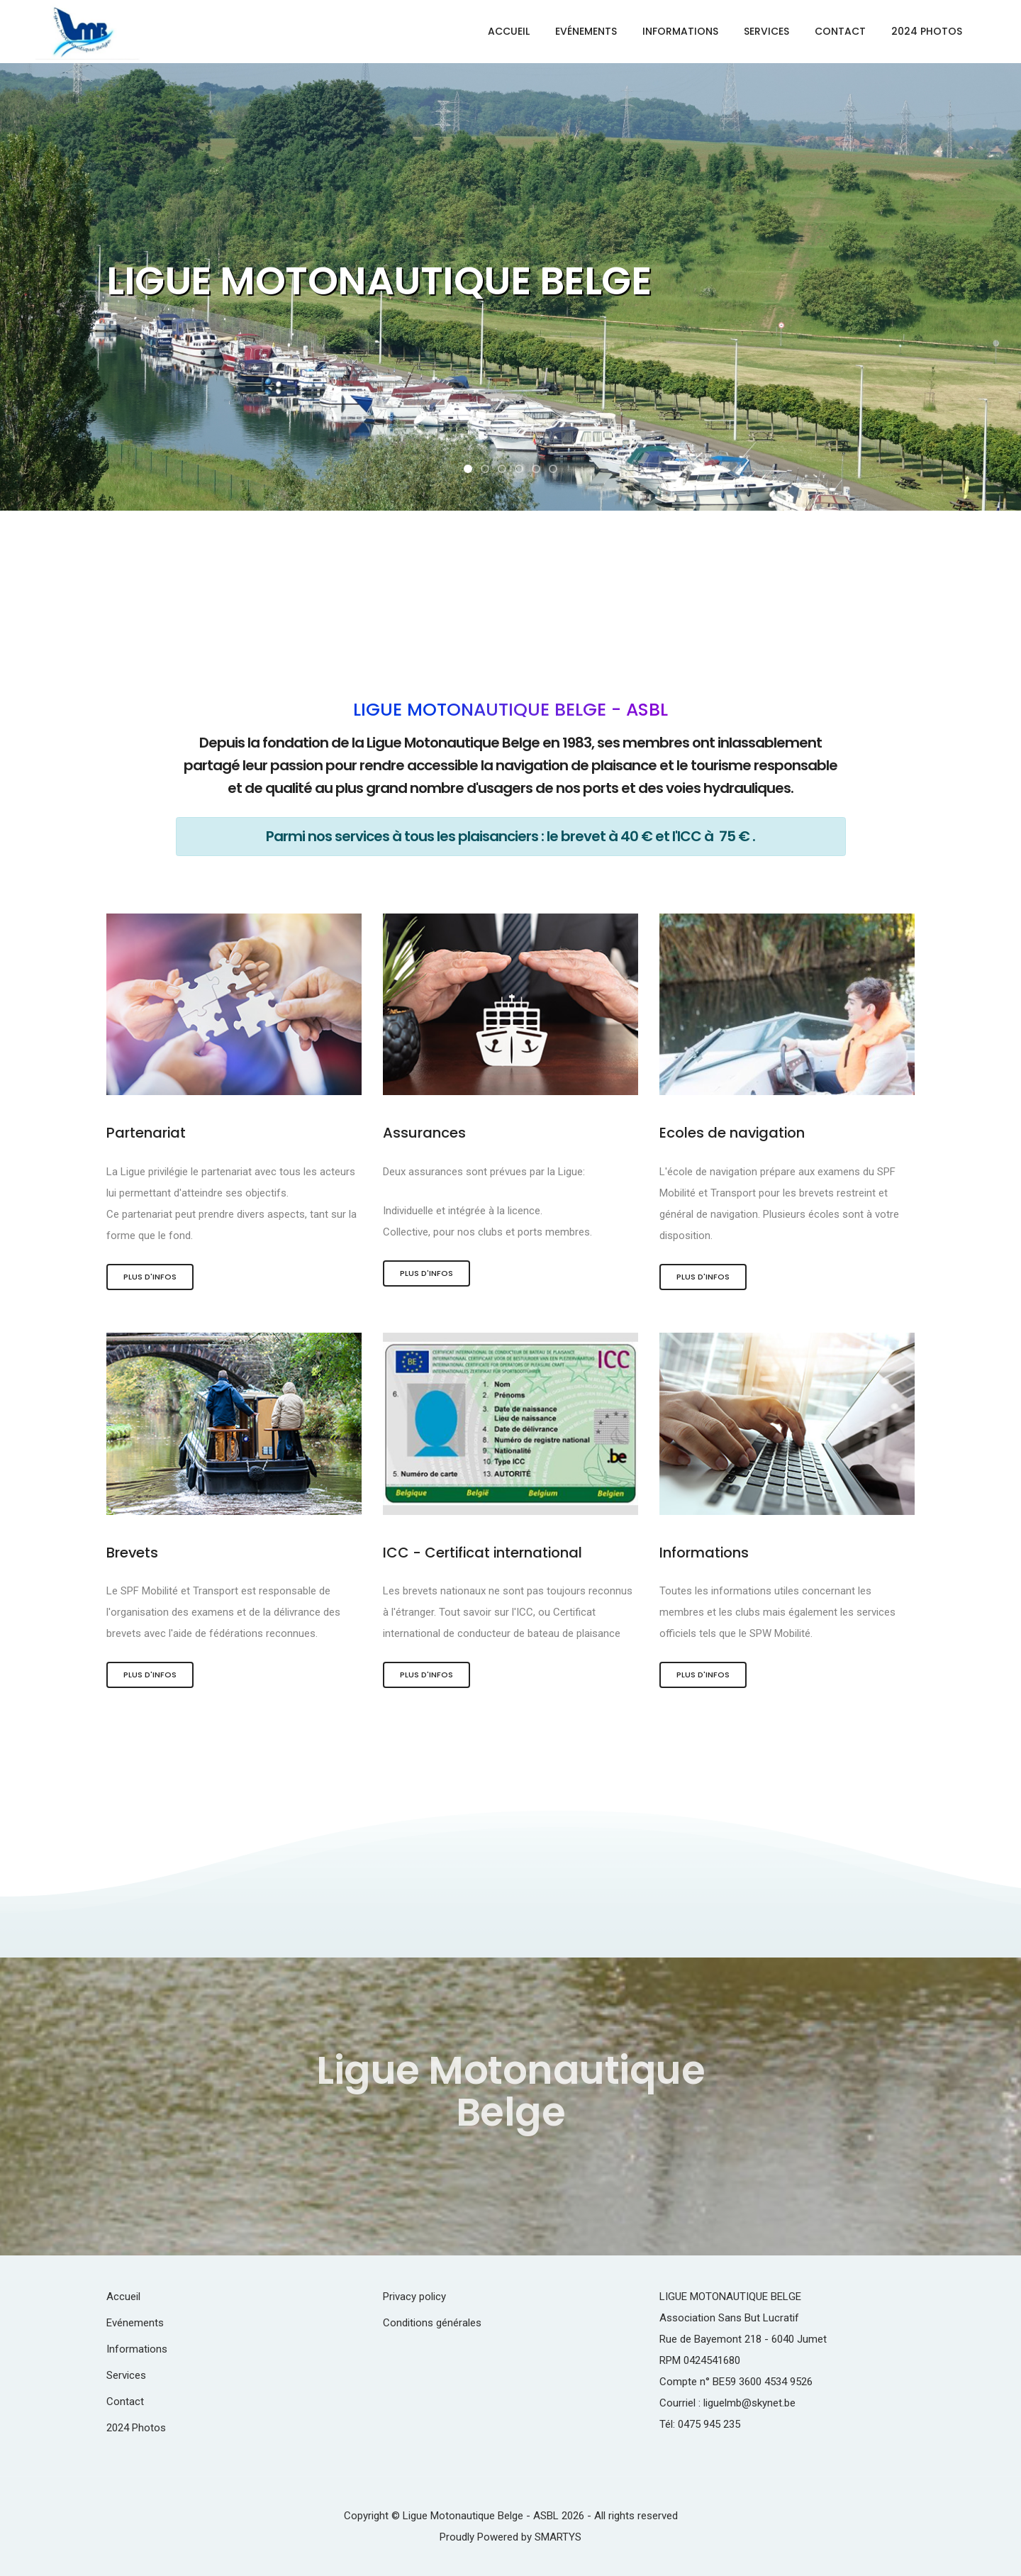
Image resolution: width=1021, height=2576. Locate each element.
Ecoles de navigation (733, 1133)
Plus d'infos (150, 1276)
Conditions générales (432, 2322)
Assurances (424, 1133)
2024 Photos (926, 31)
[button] (468, 469)
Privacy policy (414, 2296)
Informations (680, 31)
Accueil (509, 31)
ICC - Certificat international (484, 1553)
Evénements (586, 31)
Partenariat (146, 1133)
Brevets (132, 1553)
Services (766, 31)
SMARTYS (558, 2537)
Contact (840, 31)
